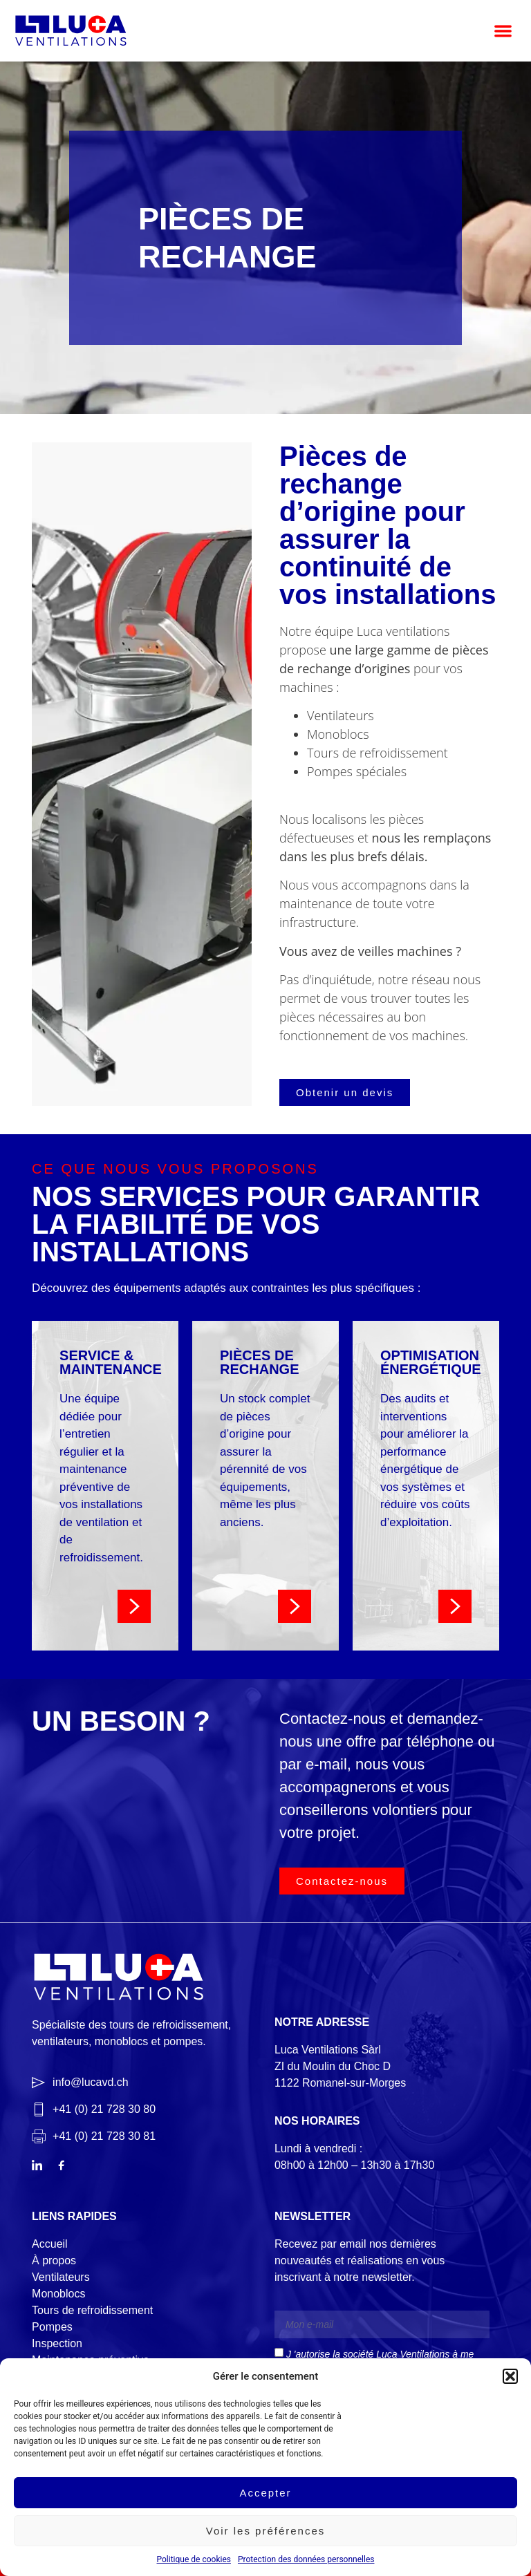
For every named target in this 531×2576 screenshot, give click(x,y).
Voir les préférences (266, 2531)
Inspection (57, 2343)
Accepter (265, 2493)
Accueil (50, 2244)
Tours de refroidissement (92, 2310)
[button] (510, 2376)
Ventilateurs (61, 2277)
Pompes (52, 2327)
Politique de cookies (194, 2559)
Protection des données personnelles (306, 2559)
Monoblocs (58, 2294)
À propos (54, 2260)
